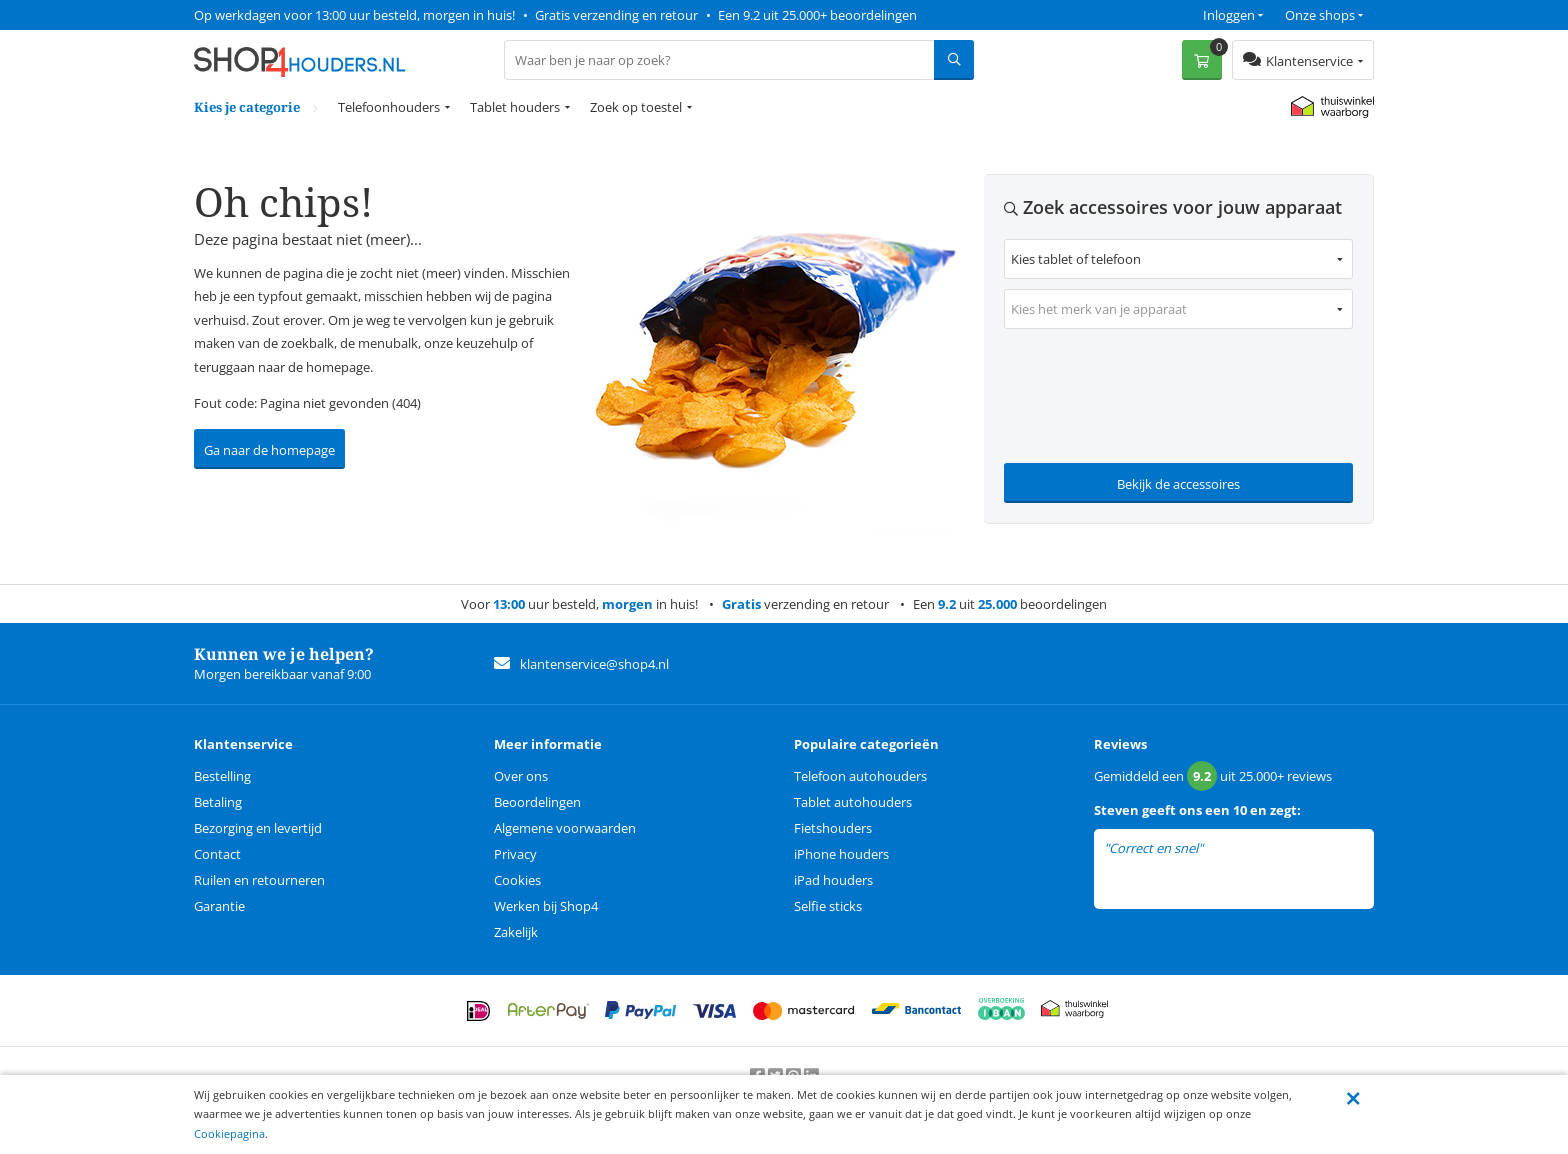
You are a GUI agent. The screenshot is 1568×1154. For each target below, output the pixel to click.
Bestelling (222, 776)
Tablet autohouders (853, 802)
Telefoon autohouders (860, 776)
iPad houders (833, 880)
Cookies (517, 880)
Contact (217, 854)
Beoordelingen (537, 802)
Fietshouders (833, 828)
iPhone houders (841, 854)
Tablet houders (515, 107)
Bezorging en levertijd (258, 828)
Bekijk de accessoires (1178, 484)
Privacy (515, 854)
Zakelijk (516, 932)
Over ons (521, 776)
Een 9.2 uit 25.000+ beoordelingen (817, 15)
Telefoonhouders (389, 107)
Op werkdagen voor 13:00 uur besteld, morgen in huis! (354, 15)
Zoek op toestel (636, 107)
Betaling (218, 802)
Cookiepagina (229, 1133)
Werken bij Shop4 (546, 906)
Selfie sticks (828, 906)
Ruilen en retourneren (259, 880)
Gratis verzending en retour (616, 15)
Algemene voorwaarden (565, 828)
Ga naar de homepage (269, 450)
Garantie (219, 906)
